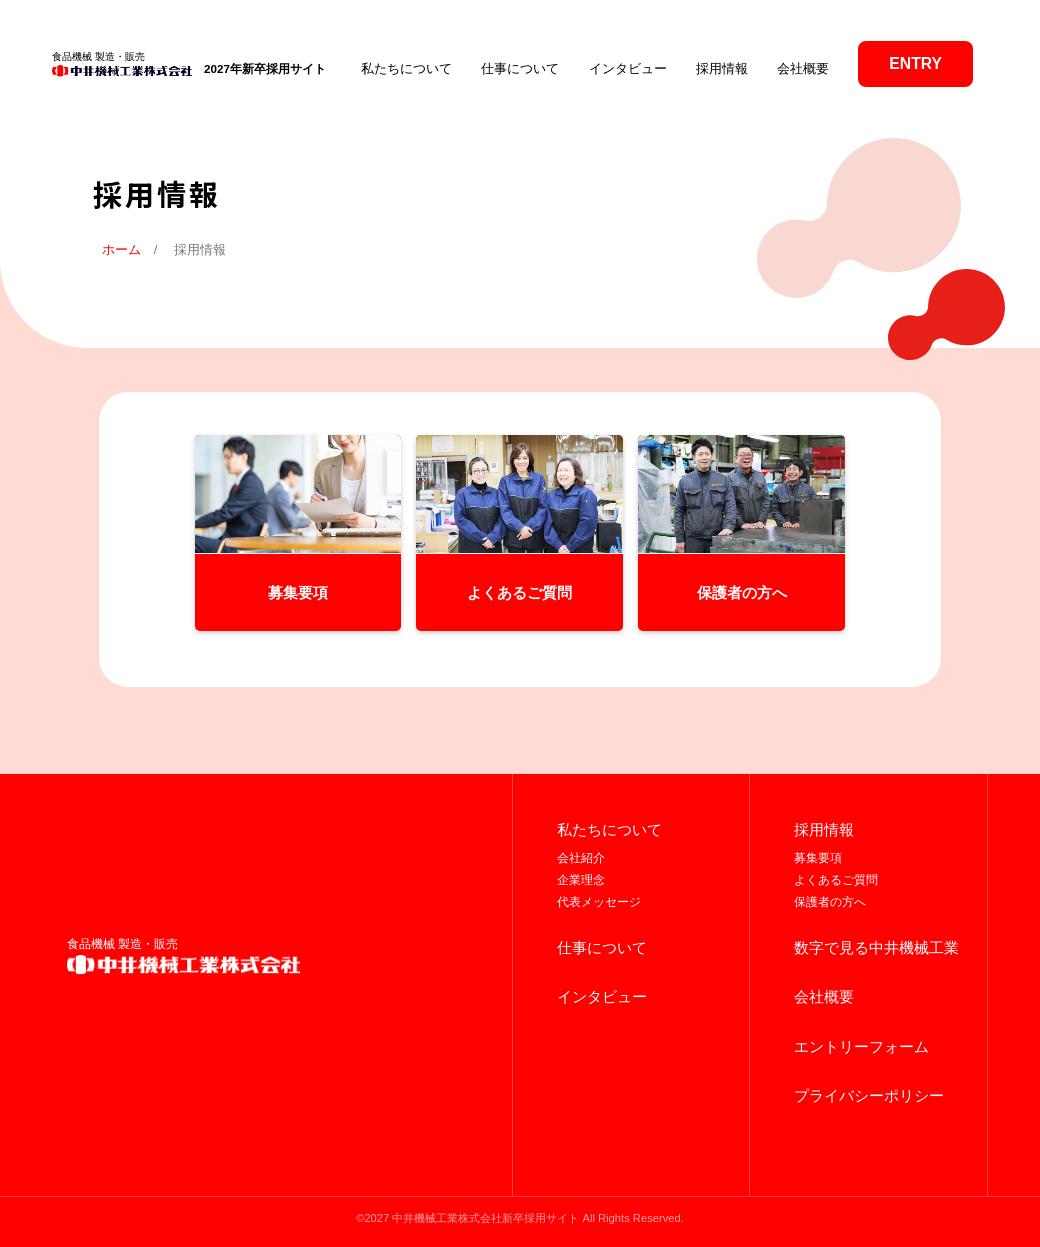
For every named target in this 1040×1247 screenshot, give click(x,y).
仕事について (520, 68)
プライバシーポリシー (869, 1096)
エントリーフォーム (861, 1047)
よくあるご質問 (836, 880)
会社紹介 (581, 858)
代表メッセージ (599, 902)
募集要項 (818, 858)
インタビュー (628, 68)
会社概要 (803, 68)
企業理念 (581, 880)
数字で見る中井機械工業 (876, 948)
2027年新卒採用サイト (265, 68)
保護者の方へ (830, 902)
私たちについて (406, 68)
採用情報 (722, 68)
